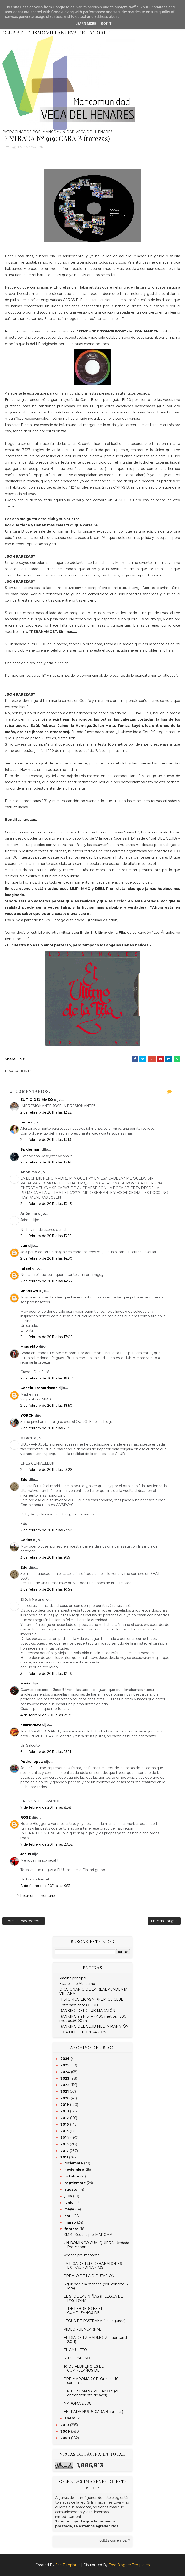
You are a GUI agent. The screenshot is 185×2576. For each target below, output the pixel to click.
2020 (65, 2098)
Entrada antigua (164, 1921)
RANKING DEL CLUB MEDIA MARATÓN (94, 2026)
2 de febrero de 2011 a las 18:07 (46, 1378)
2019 (65, 2105)
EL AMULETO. (76, 2350)
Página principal (72, 1978)
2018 (65, 2111)
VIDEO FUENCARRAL (82, 2329)
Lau (23, 1246)
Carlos (26, 1540)
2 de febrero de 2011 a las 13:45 (46, 1204)
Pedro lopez (31, 1761)
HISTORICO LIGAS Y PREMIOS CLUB (91, 1999)
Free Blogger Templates (129, 2565)
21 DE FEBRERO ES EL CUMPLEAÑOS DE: (83, 2310)
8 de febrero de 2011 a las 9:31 (45, 1886)
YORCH (27, 1415)
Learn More (85, 24)
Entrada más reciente (24, 1921)
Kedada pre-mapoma (81, 2255)
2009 (65, 2431)
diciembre (74, 2163)
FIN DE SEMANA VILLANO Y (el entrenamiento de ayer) (91, 2393)
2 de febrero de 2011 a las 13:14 (45, 1162)
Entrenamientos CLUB (78, 2005)
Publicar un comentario (35, 1895)
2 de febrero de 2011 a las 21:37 (46, 1428)
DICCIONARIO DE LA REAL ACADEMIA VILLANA (93, 1991)
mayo (69, 2209)
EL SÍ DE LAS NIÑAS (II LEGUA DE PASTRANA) (93, 2298)
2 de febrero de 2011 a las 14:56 (46, 1281)
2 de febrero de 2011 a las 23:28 (46, 1469)
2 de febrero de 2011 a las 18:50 (46, 1405)
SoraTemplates (67, 2565)
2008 (65, 2438)
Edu (23, 1479)
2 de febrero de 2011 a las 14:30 (46, 1258)
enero (70, 2418)
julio (68, 2196)
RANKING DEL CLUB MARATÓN (87, 2010)
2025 (65, 2065)
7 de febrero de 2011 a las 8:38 (45, 1807)
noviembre (74, 2169)
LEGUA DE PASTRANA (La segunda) (94, 2321)
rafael (25, 1268)
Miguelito (29, 1346)
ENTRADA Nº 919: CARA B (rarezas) (93, 2411)
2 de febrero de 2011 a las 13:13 (45, 1139)
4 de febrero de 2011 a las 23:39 (46, 1715)
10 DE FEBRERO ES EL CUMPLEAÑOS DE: (84, 2368)
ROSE (25, 1817)
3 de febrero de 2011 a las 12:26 (46, 1673)
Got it (106, 24)
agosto (71, 2189)
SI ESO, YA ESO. (77, 2358)
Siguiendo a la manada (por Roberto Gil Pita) (96, 2286)
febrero (71, 2229)
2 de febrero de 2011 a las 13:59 (46, 1236)
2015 (65, 2131)
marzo (70, 2222)
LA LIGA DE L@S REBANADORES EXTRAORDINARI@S (93, 2265)
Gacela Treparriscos (38, 1388)
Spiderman (30, 1149)
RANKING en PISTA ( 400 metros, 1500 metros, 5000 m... (92, 2018)
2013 (65, 2144)
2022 (65, 2085)
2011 (64, 2157)
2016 (65, 2124)
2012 (65, 2151)
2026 (65, 2058)
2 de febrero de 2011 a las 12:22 (46, 1112)
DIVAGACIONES (35, 147)
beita (25, 1122)
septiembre (75, 2183)
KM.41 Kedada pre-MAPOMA (88, 2234)
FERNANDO (30, 1725)
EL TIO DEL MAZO (36, 1099)
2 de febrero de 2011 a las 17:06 (46, 1337)
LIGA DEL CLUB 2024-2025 (82, 2032)
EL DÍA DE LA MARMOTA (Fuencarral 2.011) (95, 2339)
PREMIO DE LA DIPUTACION (89, 2276)
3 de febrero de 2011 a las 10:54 (46, 1589)
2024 (65, 2072)
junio (69, 2202)
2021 (65, 2091)
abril (68, 2216)
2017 (65, 2118)
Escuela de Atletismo (77, 1983)
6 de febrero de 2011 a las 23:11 (45, 1752)
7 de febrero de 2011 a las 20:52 (46, 1844)
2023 (65, 2078)
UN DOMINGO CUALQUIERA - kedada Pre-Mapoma (96, 2245)
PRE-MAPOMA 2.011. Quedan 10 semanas (91, 2381)
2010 (65, 2425)
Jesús (25, 1854)
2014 (65, 2137)
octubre (72, 2176)
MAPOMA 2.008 (78, 2403)
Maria (25, 1683)
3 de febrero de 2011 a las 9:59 (45, 1557)
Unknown (29, 1291)
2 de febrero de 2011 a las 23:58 (46, 1530)
